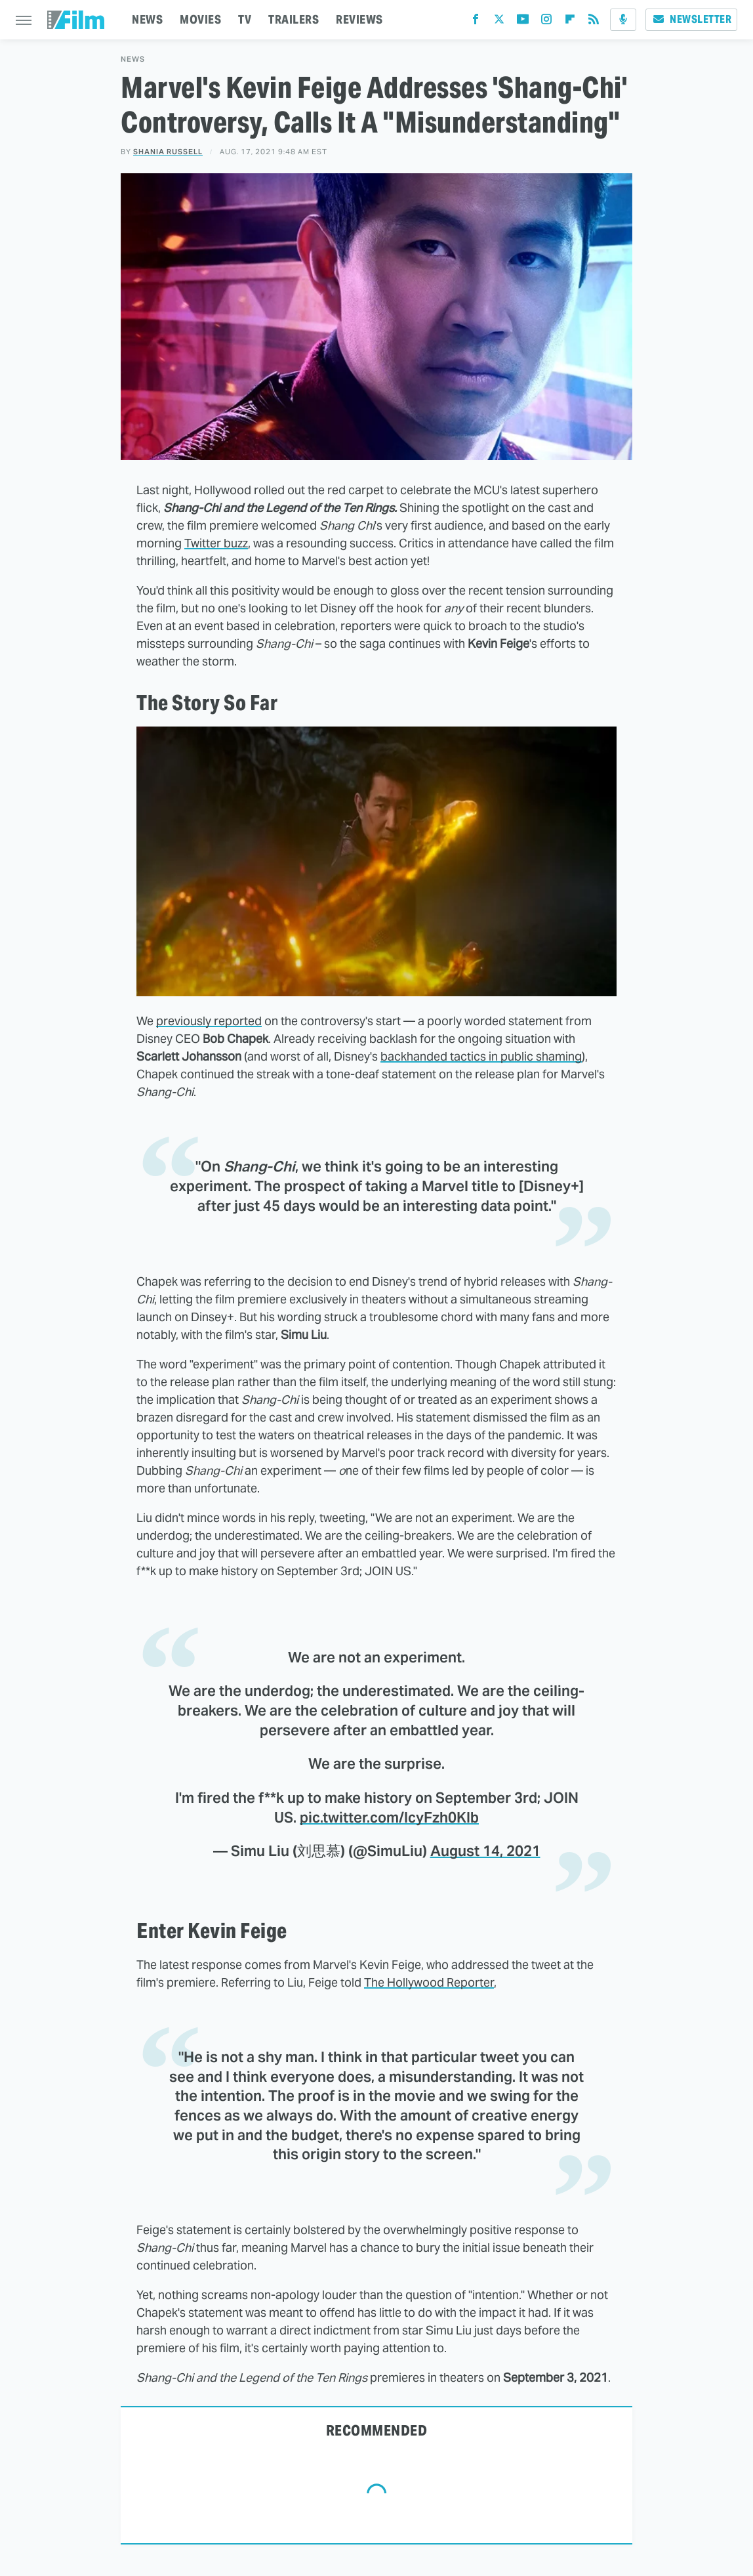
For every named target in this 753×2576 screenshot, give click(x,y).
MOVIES (200, 19)
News (133, 59)
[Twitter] (499, 22)
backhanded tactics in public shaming (481, 1056)
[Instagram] (546, 22)
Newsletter (691, 19)
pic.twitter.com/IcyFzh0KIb (389, 1817)
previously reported (209, 1020)
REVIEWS (359, 19)
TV (244, 19)
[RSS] (593, 22)
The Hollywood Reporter (429, 1982)
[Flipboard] (570, 22)
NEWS (147, 19)
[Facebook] (475, 22)
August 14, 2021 (485, 1851)
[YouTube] (523, 22)
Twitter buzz (216, 543)
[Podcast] (623, 20)
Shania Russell (168, 151)
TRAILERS (293, 19)
